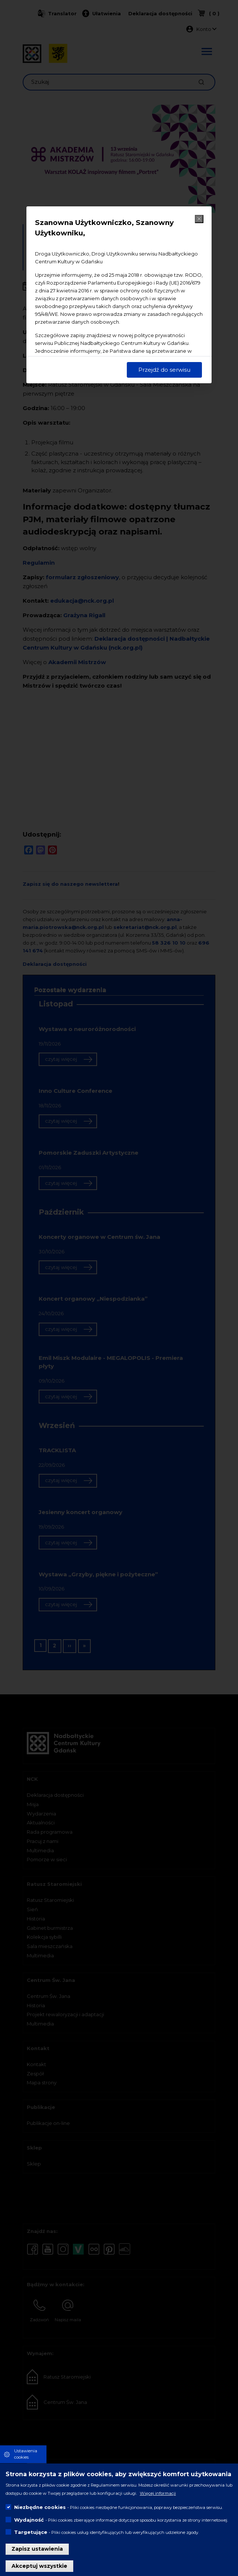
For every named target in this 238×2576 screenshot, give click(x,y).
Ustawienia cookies (25, 2454)
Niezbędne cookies (40, 2507)
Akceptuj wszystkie (39, 2566)
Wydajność (29, 2520)
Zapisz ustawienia (37, 2548)
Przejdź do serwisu (164, 369)
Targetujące (30, 2532)
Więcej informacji (158, 2493)
